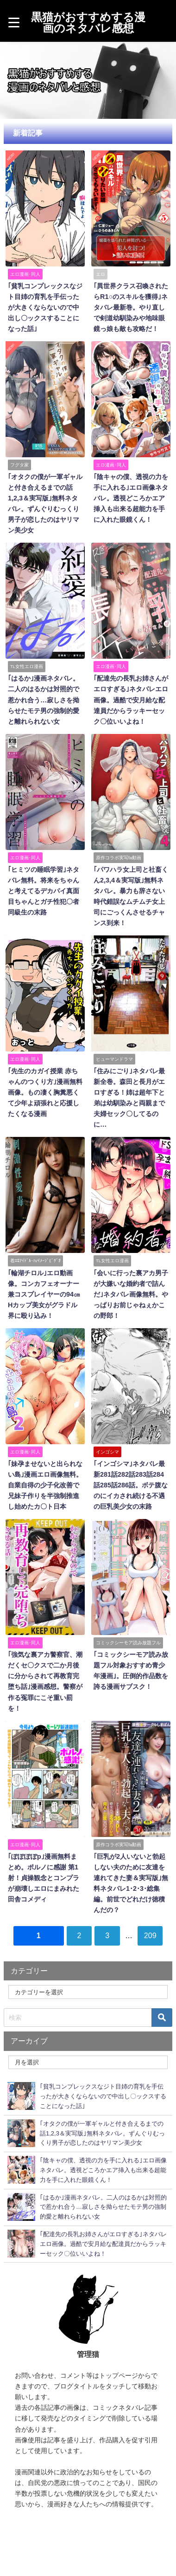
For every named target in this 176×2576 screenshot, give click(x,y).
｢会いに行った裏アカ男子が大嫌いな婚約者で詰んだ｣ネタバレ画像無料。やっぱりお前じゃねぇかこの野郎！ (131, 1294)
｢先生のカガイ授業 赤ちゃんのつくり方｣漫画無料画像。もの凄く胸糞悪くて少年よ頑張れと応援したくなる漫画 (45, 1092)
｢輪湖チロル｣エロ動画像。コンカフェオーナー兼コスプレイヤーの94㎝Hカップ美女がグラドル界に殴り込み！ (44, 1294)
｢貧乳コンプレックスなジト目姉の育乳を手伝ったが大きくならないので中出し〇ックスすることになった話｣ (45, 307)
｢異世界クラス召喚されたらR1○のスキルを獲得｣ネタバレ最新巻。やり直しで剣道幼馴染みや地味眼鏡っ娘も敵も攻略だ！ (131, 307)
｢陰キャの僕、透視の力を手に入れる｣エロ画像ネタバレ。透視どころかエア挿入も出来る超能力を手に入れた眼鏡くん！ (131, 498)
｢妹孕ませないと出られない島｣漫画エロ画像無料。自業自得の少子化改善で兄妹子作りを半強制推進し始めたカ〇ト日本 (45, 1485)
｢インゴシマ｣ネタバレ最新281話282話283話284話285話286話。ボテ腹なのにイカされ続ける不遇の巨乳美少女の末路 (131, 1485)
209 (150, 1935)
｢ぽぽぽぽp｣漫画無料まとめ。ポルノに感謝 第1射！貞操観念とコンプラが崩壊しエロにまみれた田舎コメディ (43, 1877)
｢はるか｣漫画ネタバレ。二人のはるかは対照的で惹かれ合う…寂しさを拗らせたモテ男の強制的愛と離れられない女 (43, 699)
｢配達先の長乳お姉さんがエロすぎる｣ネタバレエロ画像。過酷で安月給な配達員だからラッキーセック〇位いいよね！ (131, 699)
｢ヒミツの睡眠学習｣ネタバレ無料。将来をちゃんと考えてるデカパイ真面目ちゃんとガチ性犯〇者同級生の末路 (43, 890)
